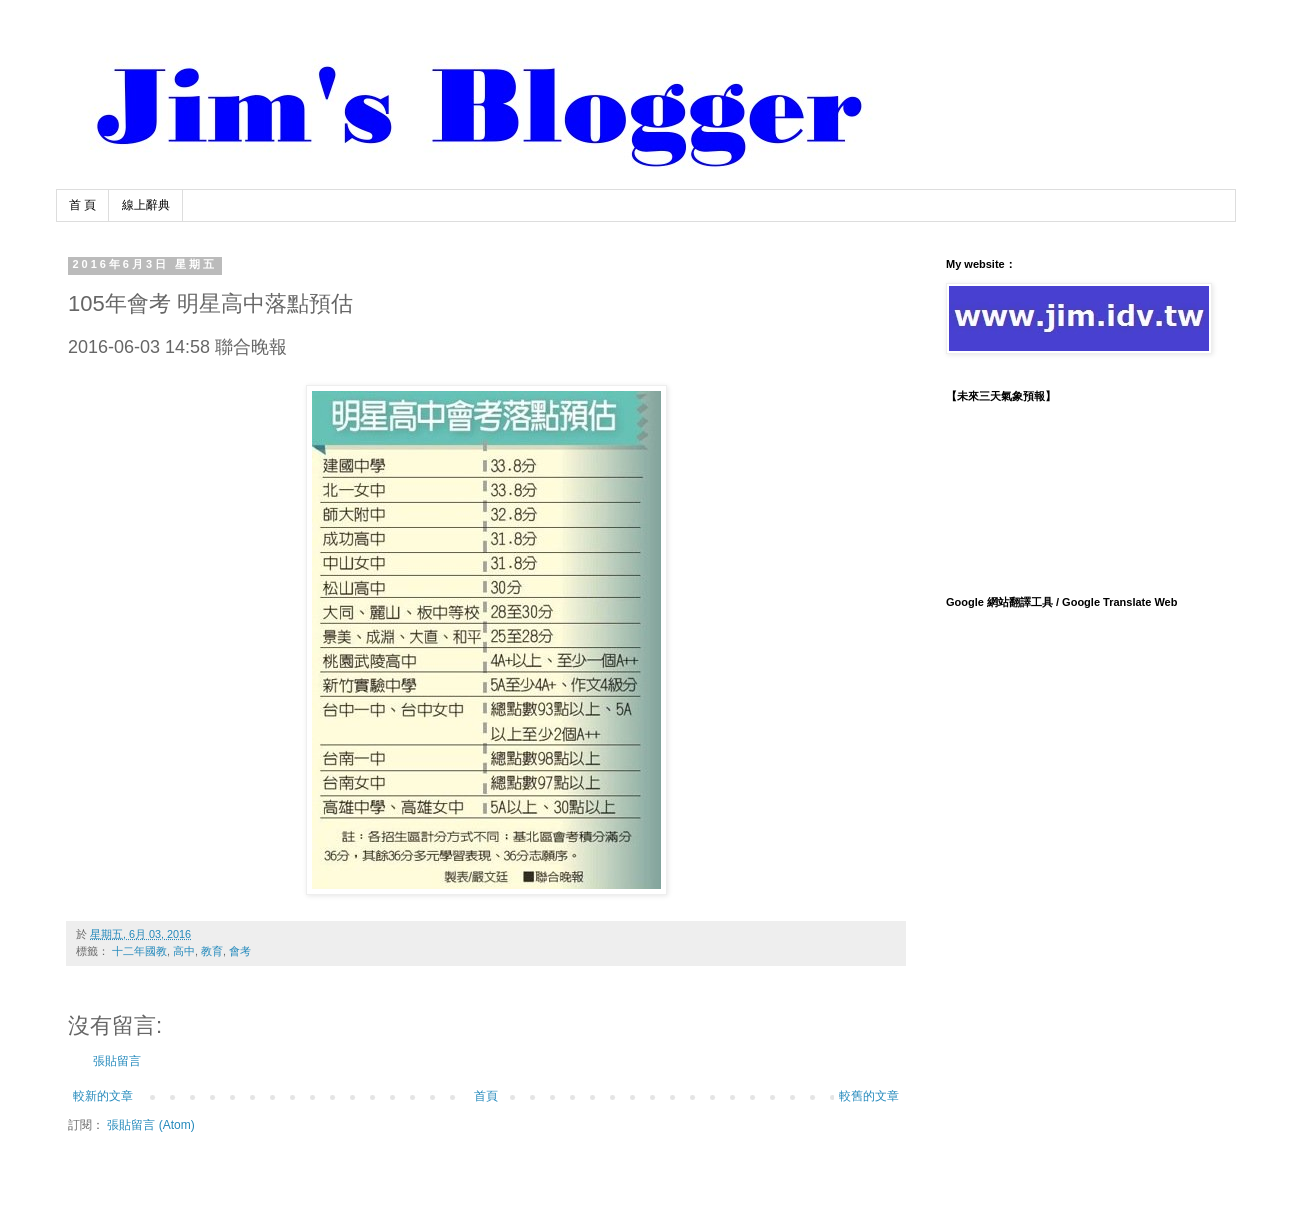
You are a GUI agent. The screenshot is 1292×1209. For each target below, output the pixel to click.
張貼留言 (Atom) (150, 1125)
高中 (184, 951)
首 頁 (82, 205)
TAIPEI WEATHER (1076, 490)
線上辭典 (146, 205)
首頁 (486, 1096)
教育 (212, 951)
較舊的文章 (869, 1096)
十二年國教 (139, 951)
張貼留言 (117, 1061)
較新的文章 (103, 1096)
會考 (240, 951)
